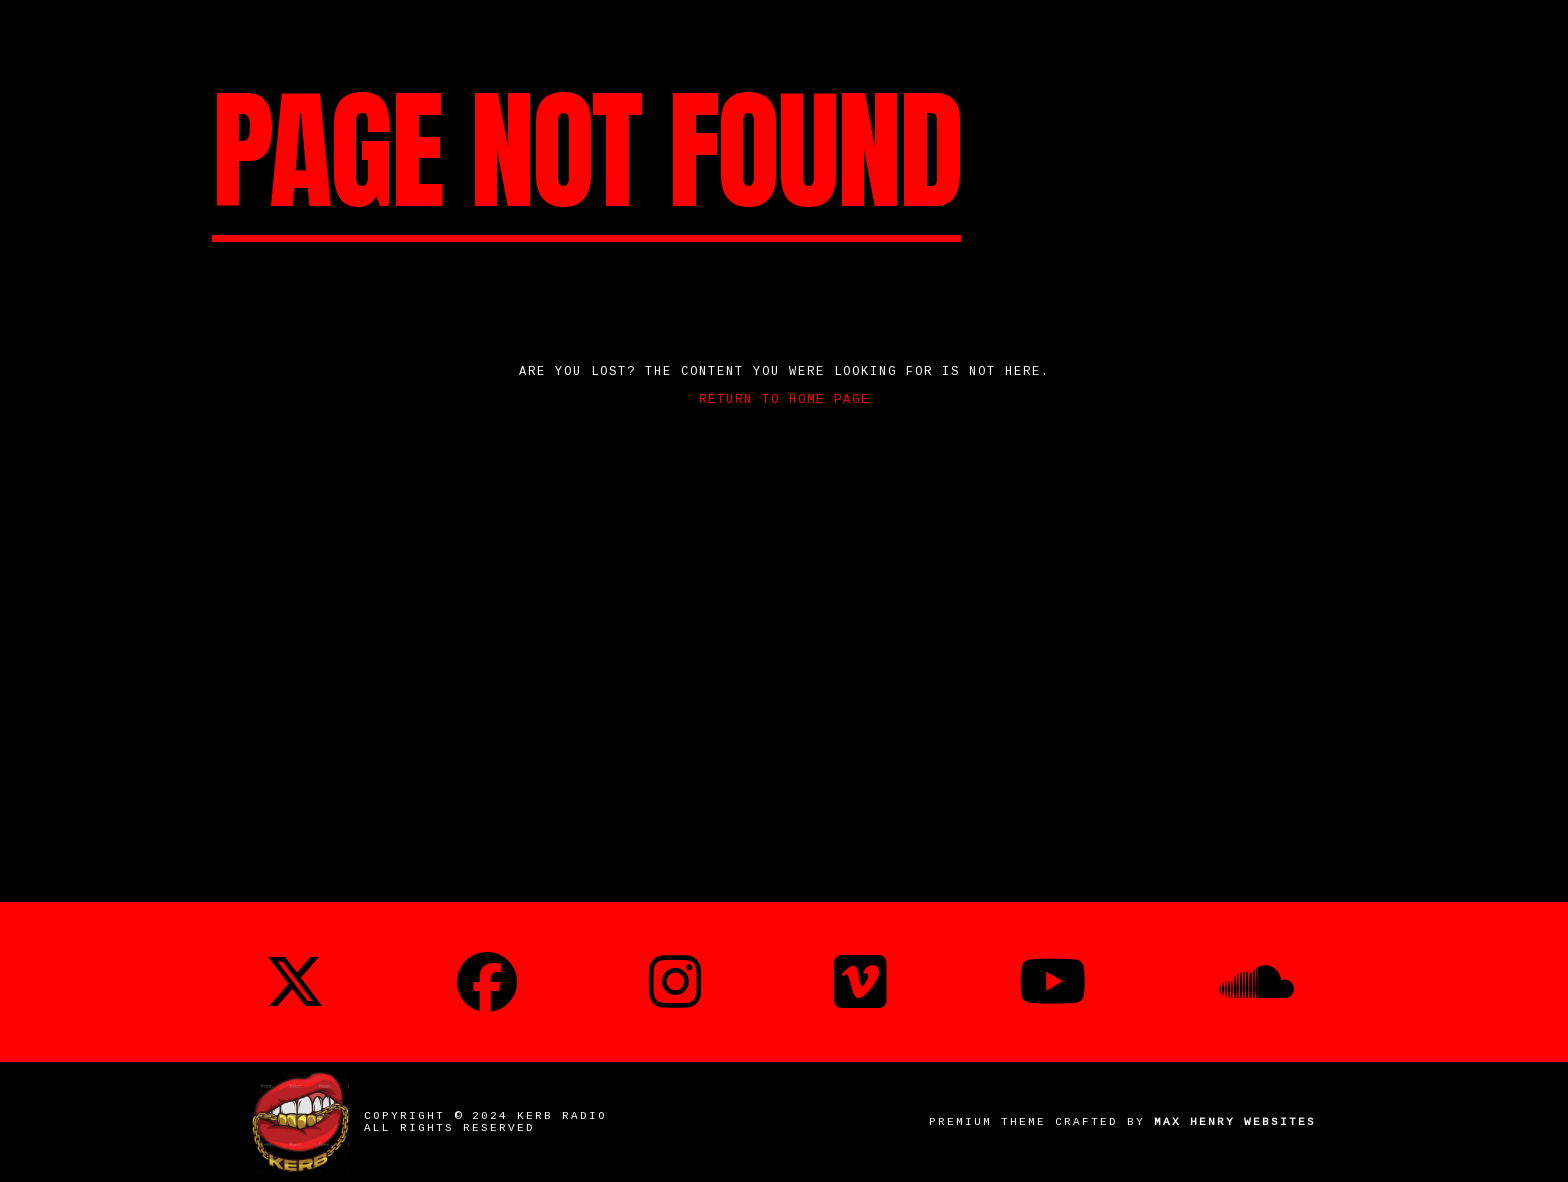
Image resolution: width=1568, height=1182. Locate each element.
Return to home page (784, 400)
